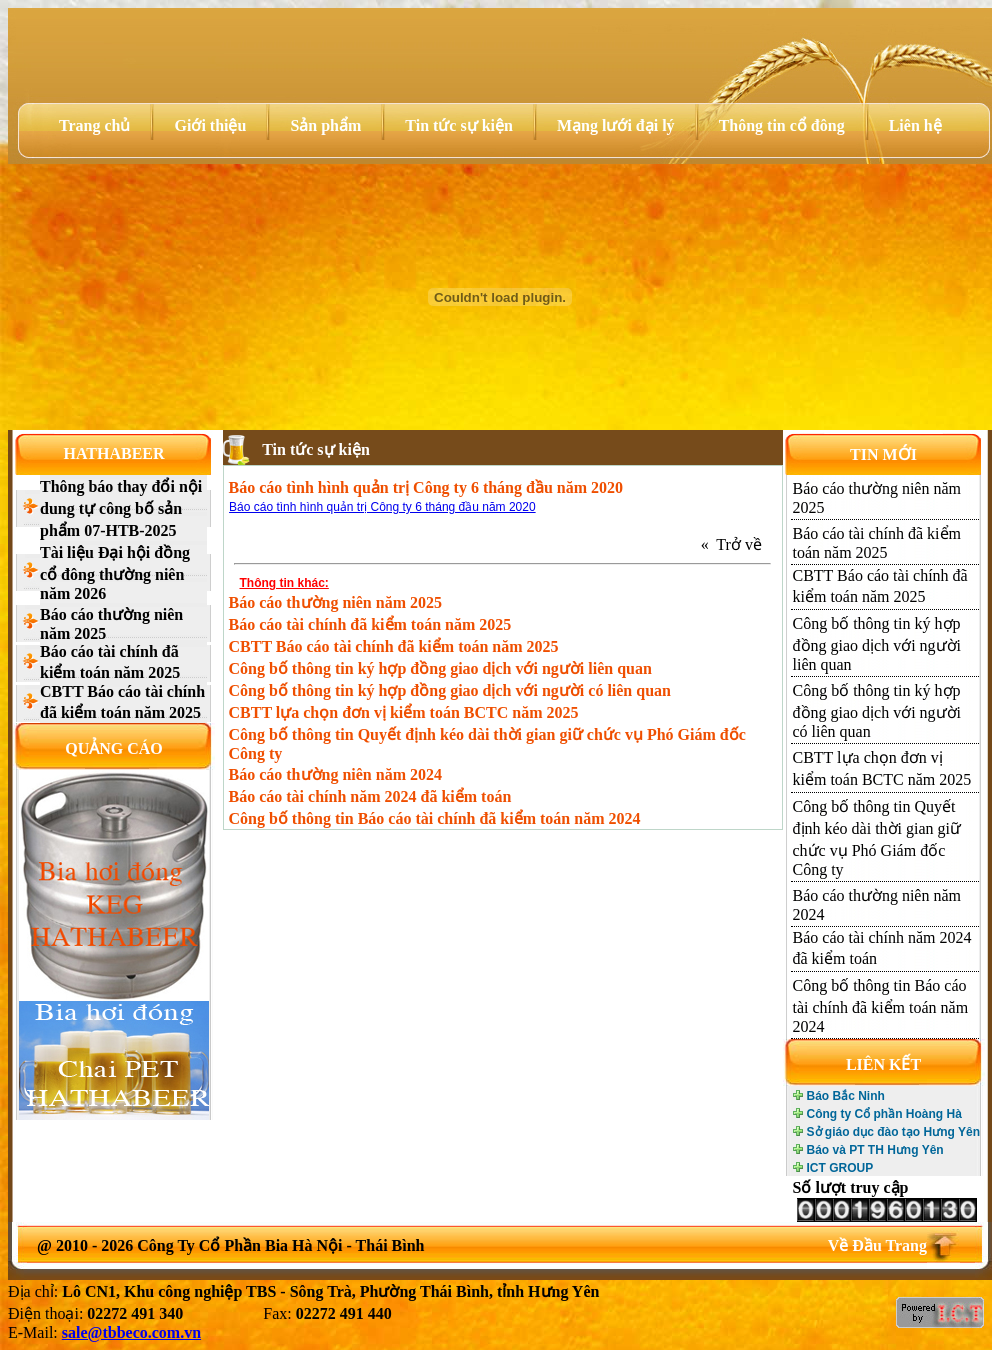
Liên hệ (915, 125)
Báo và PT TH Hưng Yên (875, 1150)
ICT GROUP (840, 1168)
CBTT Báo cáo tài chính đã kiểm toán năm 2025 (122, 702)
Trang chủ (94, 125)
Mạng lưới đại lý (616, 125)
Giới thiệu (210, 125)
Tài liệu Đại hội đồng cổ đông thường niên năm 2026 (115, 573)
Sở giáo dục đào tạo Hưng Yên (893, 1132)
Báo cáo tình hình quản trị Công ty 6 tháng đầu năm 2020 (382, 507)
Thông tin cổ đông (782, 125)
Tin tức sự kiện (459, 125)
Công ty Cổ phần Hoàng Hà (884, 1114)
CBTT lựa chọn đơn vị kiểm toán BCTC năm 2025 (404, 712)
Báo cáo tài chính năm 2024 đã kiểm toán (370, 796)
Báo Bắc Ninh (846, 1096)
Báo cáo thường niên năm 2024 (335, 774)
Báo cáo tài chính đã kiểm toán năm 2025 (110, 662)
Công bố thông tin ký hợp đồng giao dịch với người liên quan (440, 668)
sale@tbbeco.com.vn (131, 1332)
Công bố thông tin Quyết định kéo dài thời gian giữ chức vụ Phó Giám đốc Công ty (487, 744)
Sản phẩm (325, 125)
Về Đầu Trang (877, 1245)
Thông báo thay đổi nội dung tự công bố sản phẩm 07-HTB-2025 (121, 508)
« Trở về (735, 544)
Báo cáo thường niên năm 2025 (111, 624)
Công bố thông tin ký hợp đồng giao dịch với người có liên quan (450, 690)
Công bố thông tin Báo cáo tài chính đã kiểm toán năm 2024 (435, 818)
